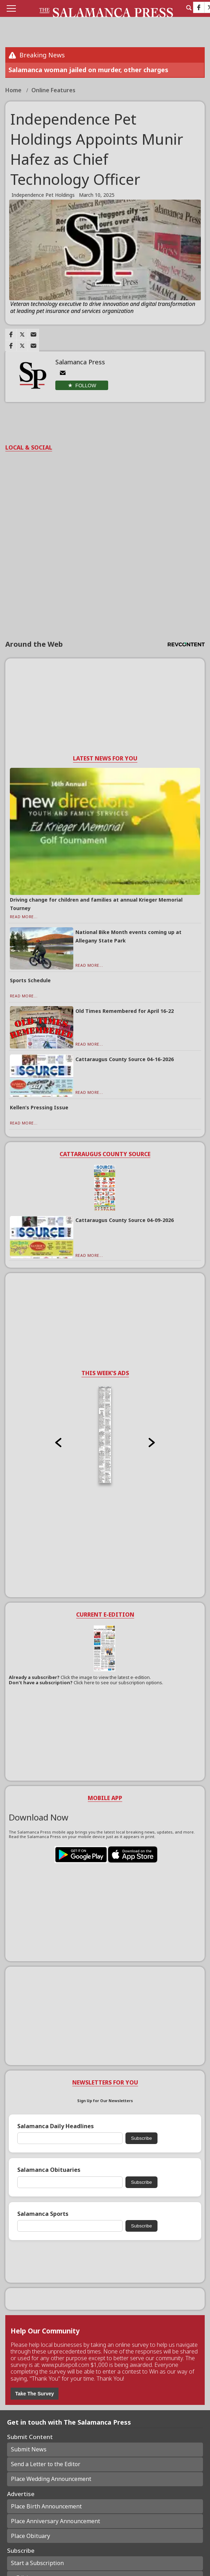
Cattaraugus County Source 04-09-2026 (124, 1220)
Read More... (24, 916)
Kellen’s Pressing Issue (39, 1107)
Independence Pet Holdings (43, 195)
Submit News (29, 2449)
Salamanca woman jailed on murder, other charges (88, 69)
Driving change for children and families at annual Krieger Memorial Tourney (96, 903)
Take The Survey (34, 2393)
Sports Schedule (30, 980)
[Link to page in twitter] (22, 334)
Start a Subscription (37, 2563)
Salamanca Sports (42, 2214)
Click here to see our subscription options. (118, 1682)
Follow (85, 385)
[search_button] (188, 7)
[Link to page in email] (33, 334)
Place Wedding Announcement (51, 2479)
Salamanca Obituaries (48, 2170)
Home (14, 90)
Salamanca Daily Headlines (55, 2126)
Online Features (53, 90)
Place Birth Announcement (46, 2506)
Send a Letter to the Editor (45, 2464)
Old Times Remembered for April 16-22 (124, 1011)
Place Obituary (30, 2536)
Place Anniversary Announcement (55, 2521)
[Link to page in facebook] (11, 334)
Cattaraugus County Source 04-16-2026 (124, 1059)
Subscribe (141, 2138)
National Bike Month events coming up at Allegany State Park (128, 936)
